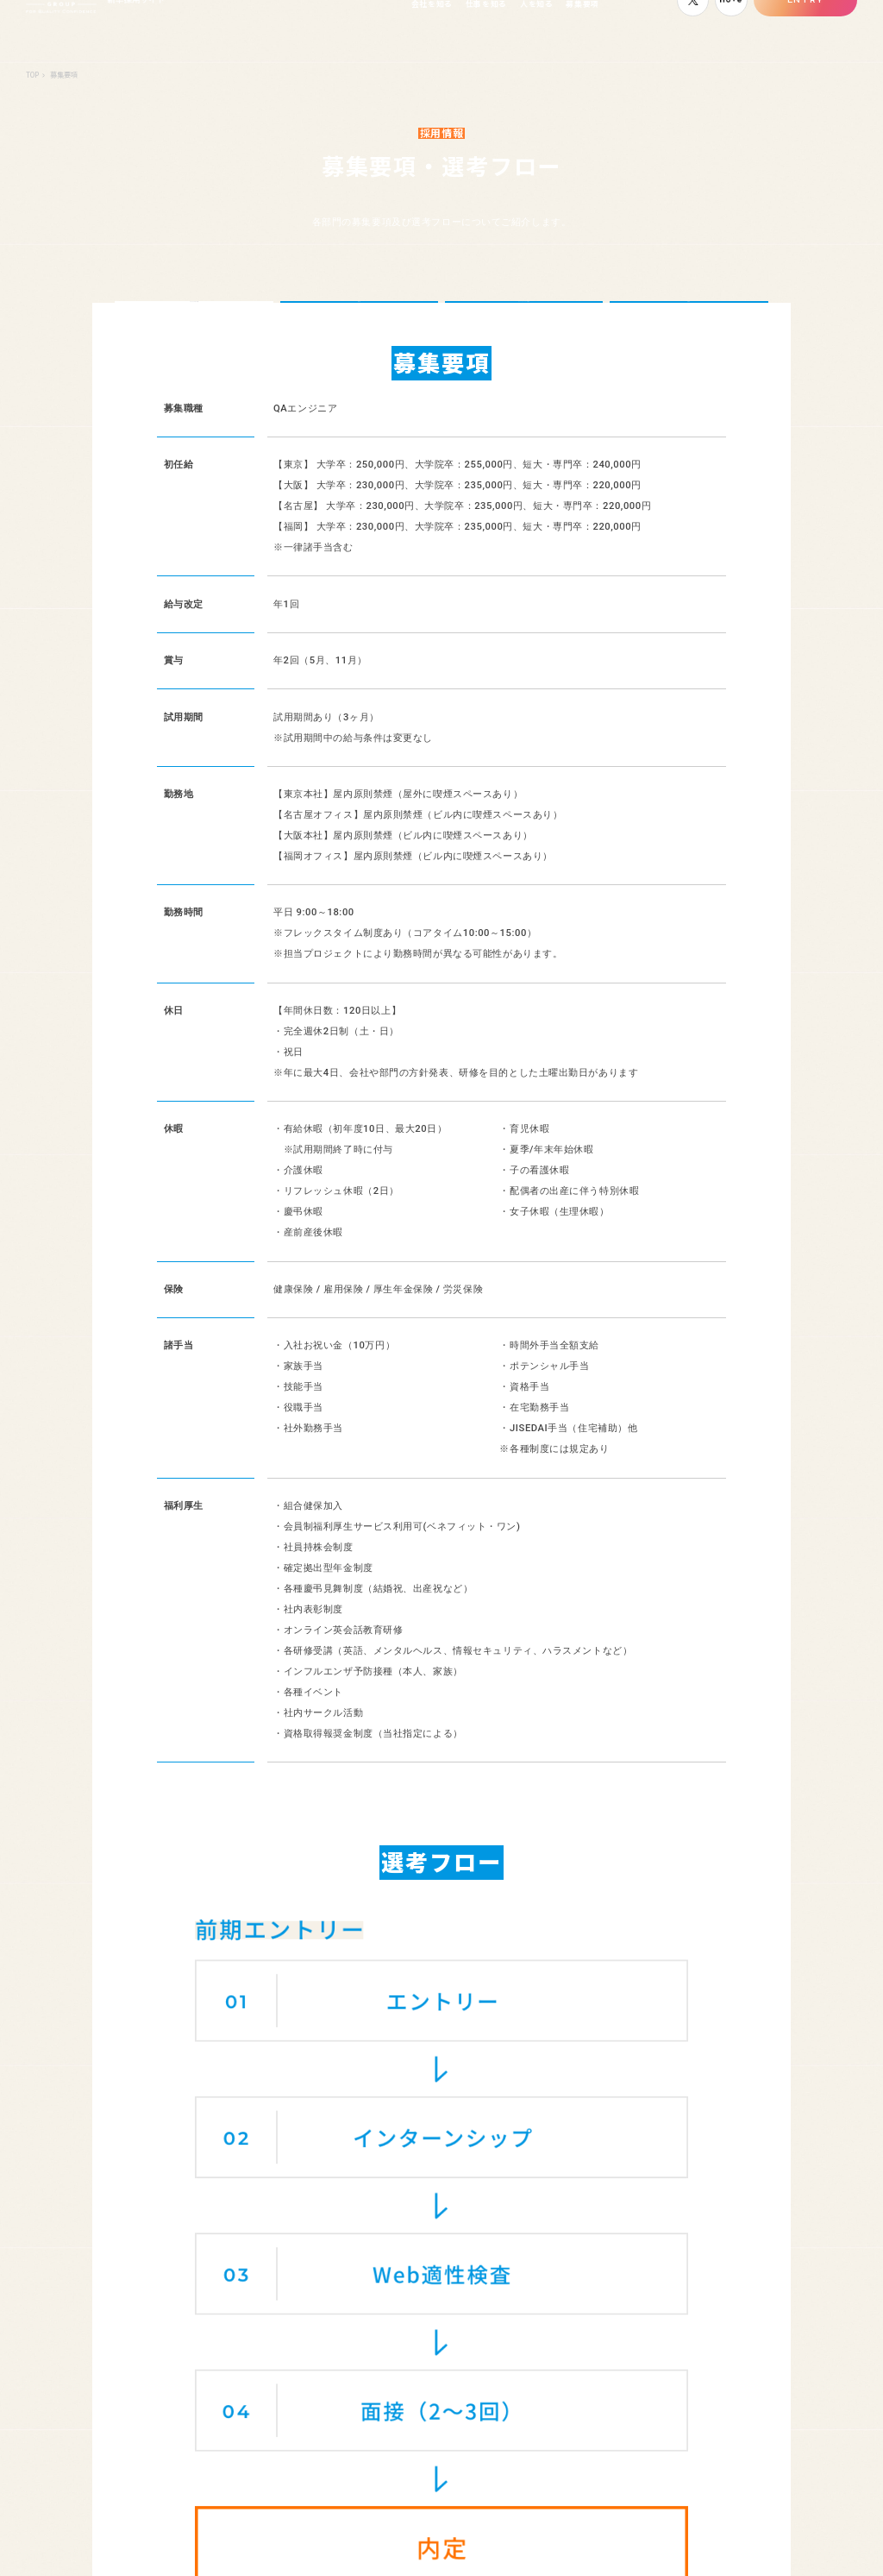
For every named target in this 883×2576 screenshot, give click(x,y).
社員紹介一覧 (612, 2280)
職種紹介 (459, 2280)
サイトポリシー (832, 2546)
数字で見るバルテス (281, 2340)
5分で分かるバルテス (284, 2280)
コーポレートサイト (746, 2546)
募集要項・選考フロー (776, 2280)
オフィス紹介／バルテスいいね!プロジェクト (333, 2361)
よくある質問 (468, 2302)
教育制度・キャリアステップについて (318, 2384)
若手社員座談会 (617, 2302)
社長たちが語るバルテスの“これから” (295, 2309)
